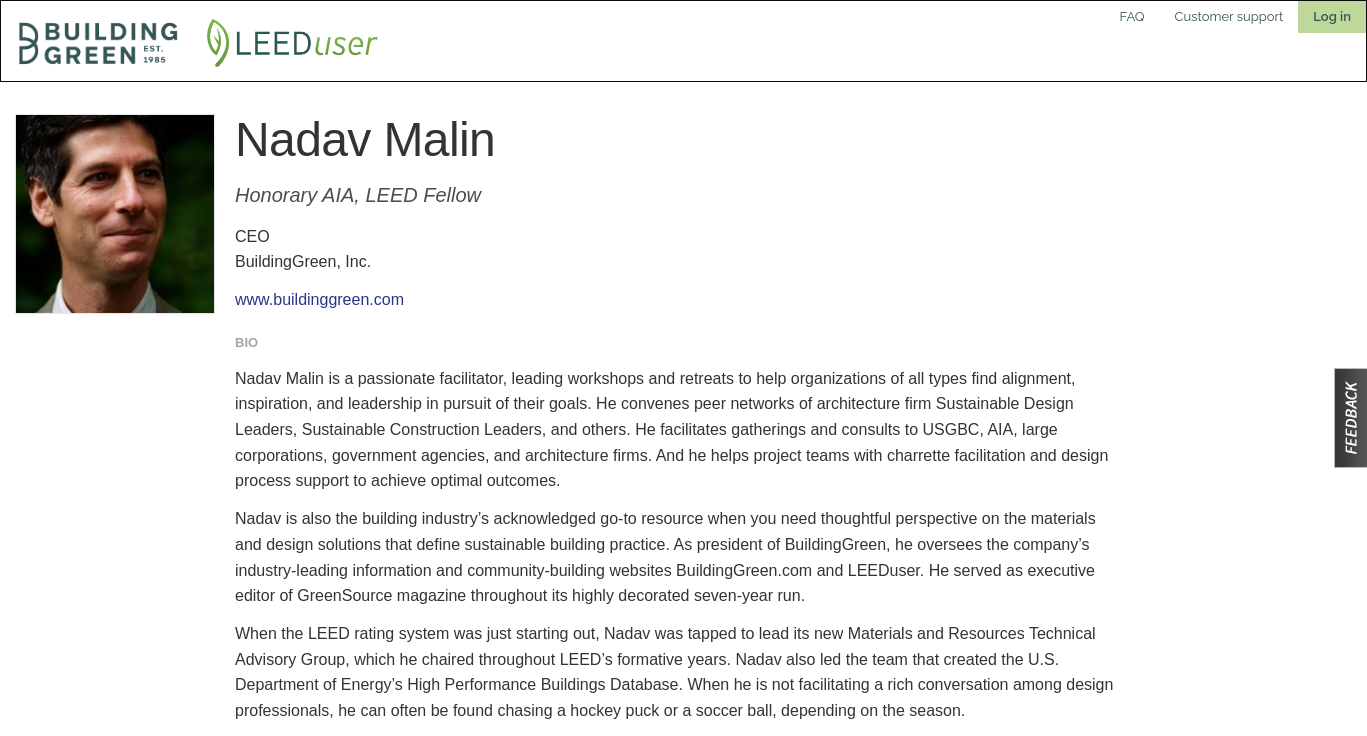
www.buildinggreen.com (319, 299)
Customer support (1229, 16)
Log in (1332, 16)
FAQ (1132, 16)
